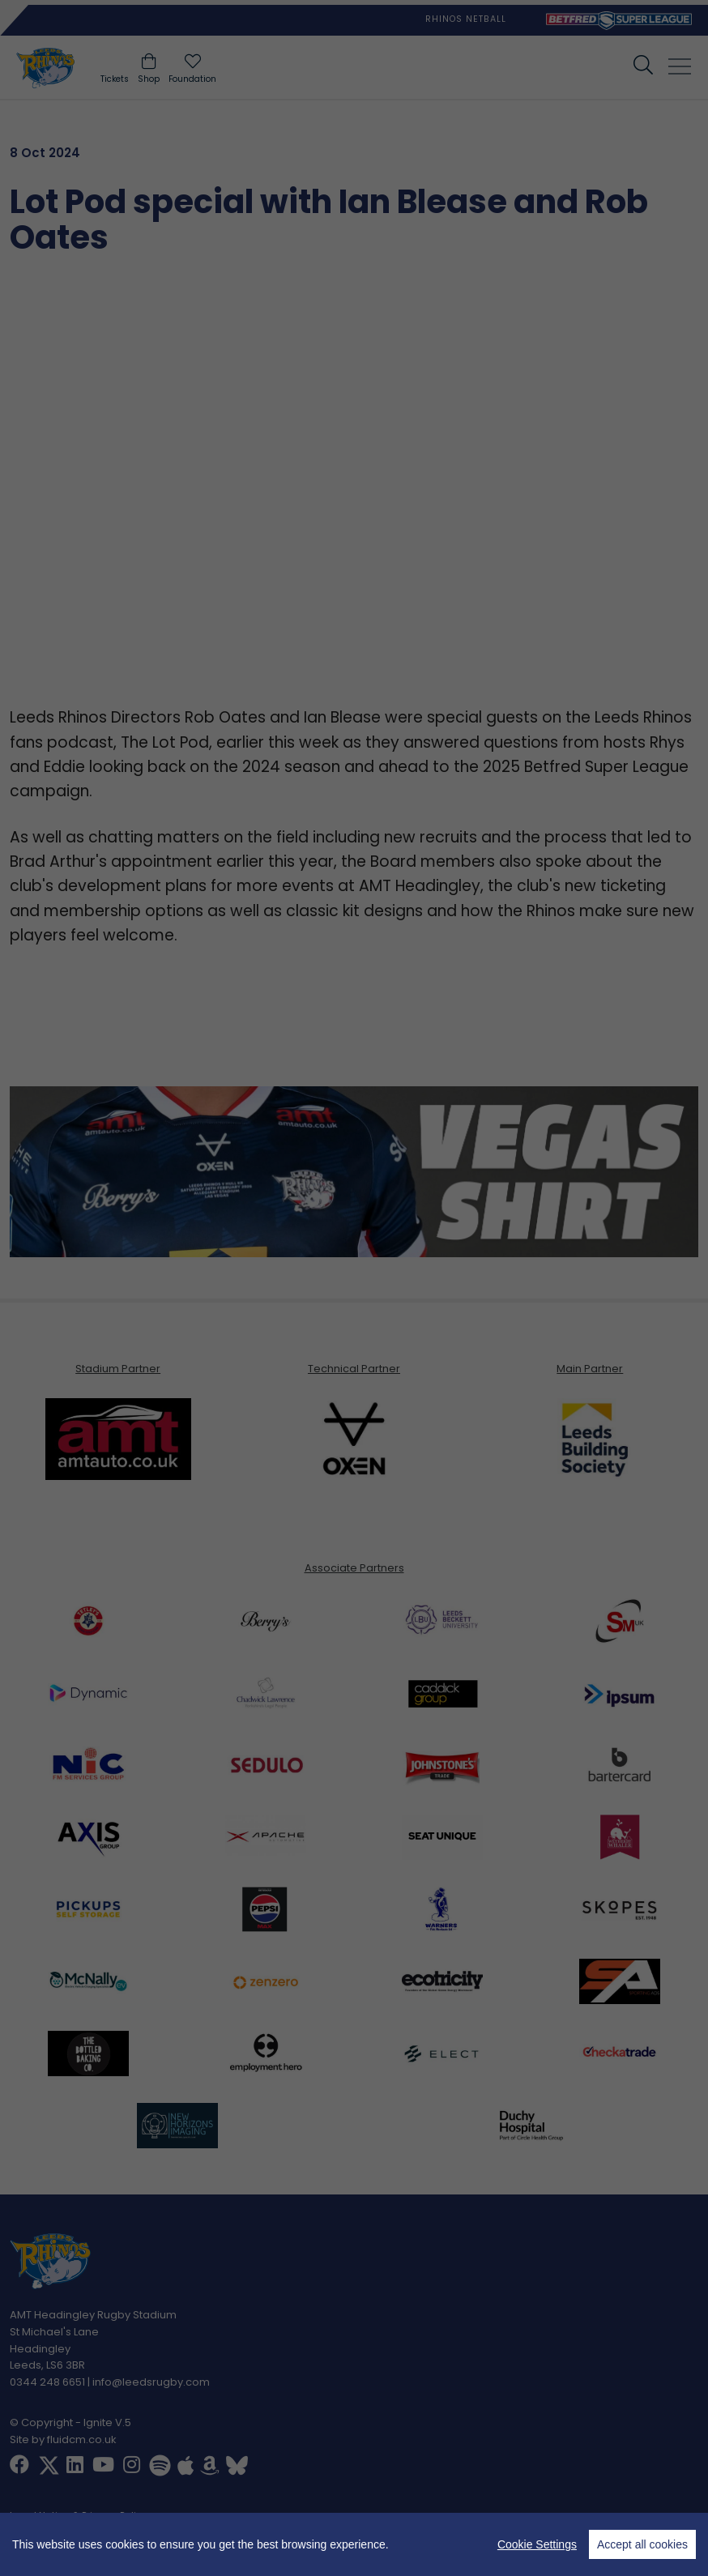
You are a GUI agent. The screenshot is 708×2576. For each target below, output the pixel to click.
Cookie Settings (537, 2544)
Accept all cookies (642, 2544)
